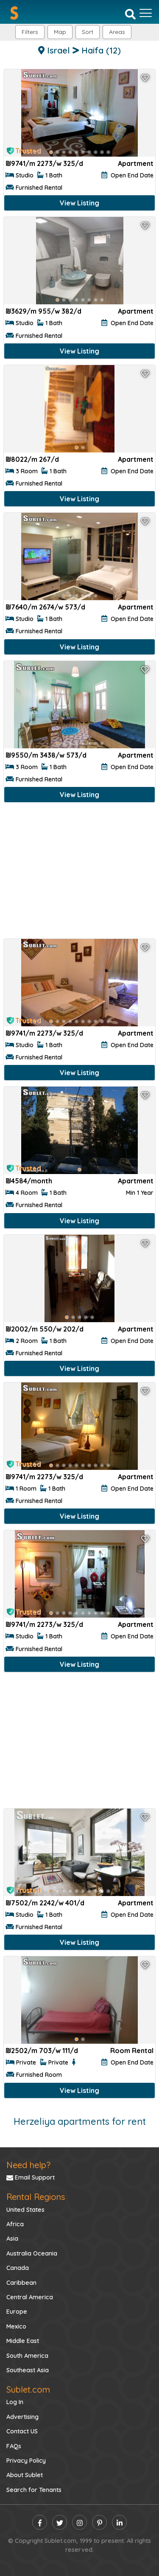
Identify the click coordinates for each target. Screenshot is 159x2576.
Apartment (135, 163)
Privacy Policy (26, 2460)
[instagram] (79, 2522)
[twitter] (59, 2522)
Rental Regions (35, 2196)
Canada (17, 2268)
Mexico (16, 2326)
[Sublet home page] (14, 12)
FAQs (13, 2446)
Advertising (22, 2417)
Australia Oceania (31, 2253)
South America (27, 2356)
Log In (14, 2402)
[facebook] (39, 2522)
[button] (117, 32)
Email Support (30, 2177)
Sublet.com (28, 2389)
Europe (16, 2311)
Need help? (28, 2165)
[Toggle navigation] (145, 13)
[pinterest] (99, 2522)
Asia (12, 2238)
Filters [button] (30, 32)
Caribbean (21, 2283)
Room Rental (131, 2050)
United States (25, 2210)
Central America (29, 2297)
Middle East (22, 2341)
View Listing (79, 203)
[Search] (130, 13)
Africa (15, 2224)
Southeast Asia (27, 2370)
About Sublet (24, 2475)
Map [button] (60, 32)
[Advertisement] (79, 872)
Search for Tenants (33, 2490)
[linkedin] (119, 2522)
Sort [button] (87, 32)
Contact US (22, 2431)
